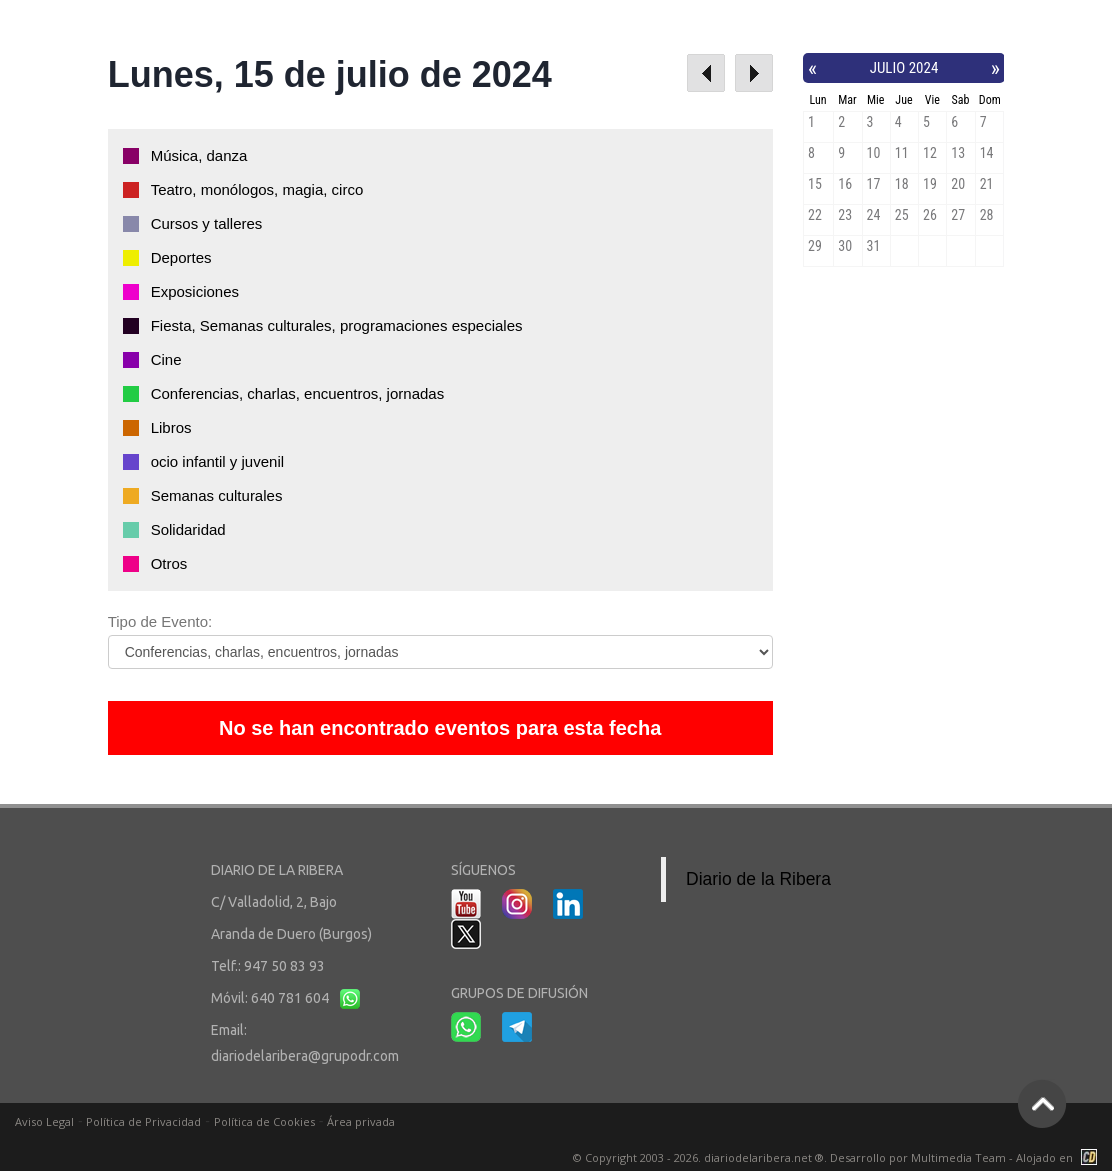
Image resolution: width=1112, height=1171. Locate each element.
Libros (171, 427)
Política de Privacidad (143, 1121)
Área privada (361, 1121)
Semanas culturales (217, 495)
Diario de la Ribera (758, 879)
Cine (166, 359)
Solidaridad (188, 529)
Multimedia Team (958, 1157)
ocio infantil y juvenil (217, 461)
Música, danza (199, 155)
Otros (169, 563)
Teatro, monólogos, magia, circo (257, 189)
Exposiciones (195, 291)
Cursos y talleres (207, 223)
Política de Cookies (264, 1121)
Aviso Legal (44, 1121)
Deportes (181, 257)
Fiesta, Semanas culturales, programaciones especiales (337, 325)
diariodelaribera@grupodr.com (305, 1056)
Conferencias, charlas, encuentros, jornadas (298, 393)
